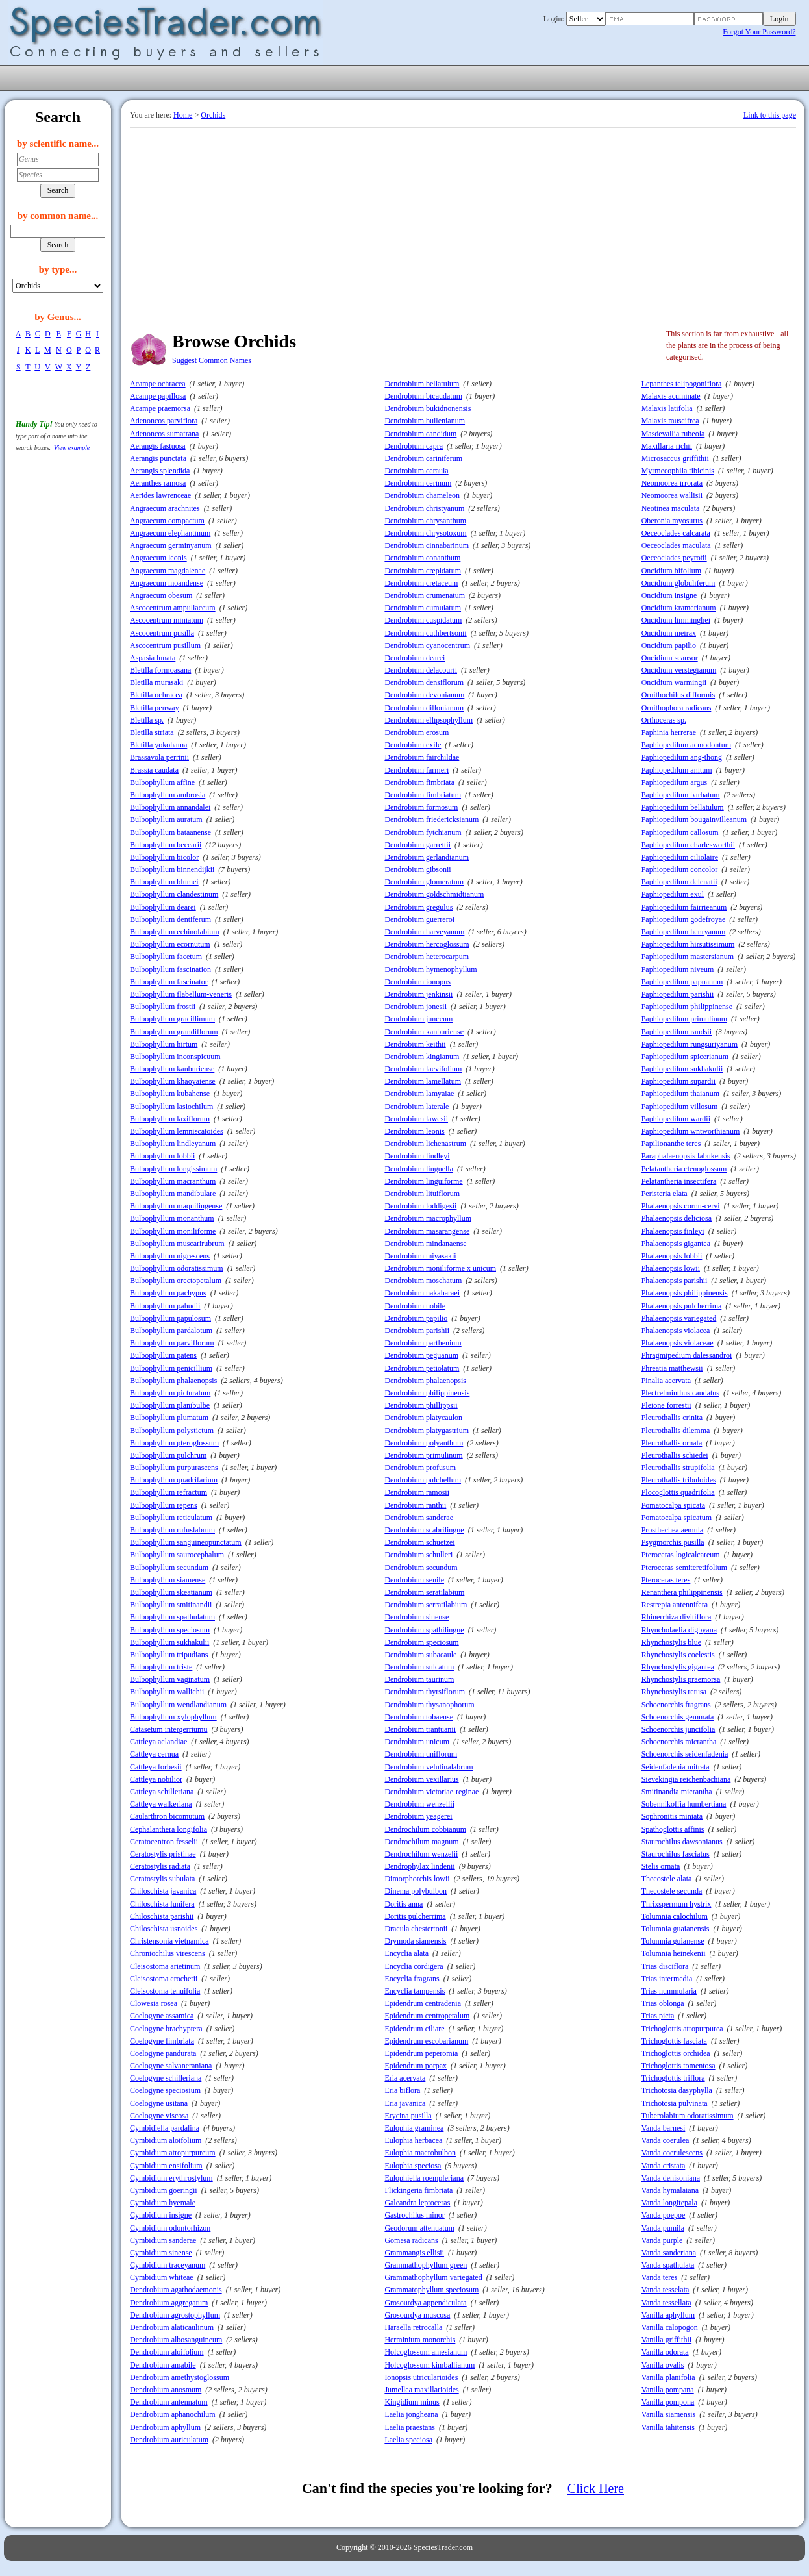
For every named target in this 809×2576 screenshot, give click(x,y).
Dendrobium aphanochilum (173, 2414)
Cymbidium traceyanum (167, 2265)
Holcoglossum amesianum (425, 2352)
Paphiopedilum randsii (676, 1031)
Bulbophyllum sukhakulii (169, 1642)
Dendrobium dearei (414, 657)
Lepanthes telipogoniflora (681, 383)
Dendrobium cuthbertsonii (425, 633)
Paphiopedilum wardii (675, 1118)
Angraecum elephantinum (170, 533)
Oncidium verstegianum (679, 670)
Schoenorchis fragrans (676, 1704)
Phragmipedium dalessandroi (686, 1355)
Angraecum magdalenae (167, 570)
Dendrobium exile (412, 744)
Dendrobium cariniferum (423, 458)
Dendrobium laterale (416, 1106)
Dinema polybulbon (415, 1890)
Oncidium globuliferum (678, 583)
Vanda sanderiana (668, 2252)
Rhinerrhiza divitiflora (676, 1616)
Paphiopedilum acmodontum (686, 744)
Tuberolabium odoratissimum (687, 2115)
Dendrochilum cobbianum (425, 1829)
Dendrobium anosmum (165, 2389)
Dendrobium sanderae (418, 1517)
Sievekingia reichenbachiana (686, 1779)
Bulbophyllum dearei (163, 907)
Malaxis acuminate (671, 396)
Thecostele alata (666, 1878)
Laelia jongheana (411, 2414)
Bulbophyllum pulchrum (168, 1455)
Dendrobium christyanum (424, 508)
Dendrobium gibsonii (417, 869)
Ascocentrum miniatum (166, 620)
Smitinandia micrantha (676, 1791)
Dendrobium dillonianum (424, 707)
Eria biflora (402, 2090)
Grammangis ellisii (414, 2252)
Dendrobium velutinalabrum (428, 1766)
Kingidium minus (411, 2402)
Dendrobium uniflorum (420, 1753)
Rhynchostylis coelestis (678, 1654)
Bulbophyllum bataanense (170, 832)
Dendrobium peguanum (421, 1355)
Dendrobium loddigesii (420, 1205)
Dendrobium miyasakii (420, 1255)
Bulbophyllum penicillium (171, 1368)
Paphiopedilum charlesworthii (688, 844)
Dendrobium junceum (418, 1018)
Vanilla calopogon (669, 2327)
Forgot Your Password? (759, 31)
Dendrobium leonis (414, 1131)
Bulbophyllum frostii (162, 1006)
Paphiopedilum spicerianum (684, 1056)
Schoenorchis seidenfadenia (684, 1753)
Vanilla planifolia (668, 2377)
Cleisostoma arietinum (165, 1966)
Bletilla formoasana (160, 670)
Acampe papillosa (158, 396)
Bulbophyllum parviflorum (172, 1342)
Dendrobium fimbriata (419, 782)
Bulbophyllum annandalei (170, 807)
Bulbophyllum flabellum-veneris (181, 994)
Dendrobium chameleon (422, 495)
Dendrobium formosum (421, 807)
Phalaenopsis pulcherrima (681, 1305)
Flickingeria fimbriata (418, 2190)
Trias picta (658, 2015)
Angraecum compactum (167, 520)
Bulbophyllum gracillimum (172, 1018)
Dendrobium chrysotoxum (425, 533)
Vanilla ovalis (662, 2365)
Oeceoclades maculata (676, 545)
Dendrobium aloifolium (167, 2352)
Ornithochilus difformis (678, 694)
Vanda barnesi (663, 2127)
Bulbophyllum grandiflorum (174, 1031)
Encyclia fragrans (411, 1978)
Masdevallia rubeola (673, 433)
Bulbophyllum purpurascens (174, 1467)
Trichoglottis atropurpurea (682, 2028)
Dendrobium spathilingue (424, 1629)
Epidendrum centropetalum (426, 2015)
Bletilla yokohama (158, 744)
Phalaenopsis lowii (670, 1268)
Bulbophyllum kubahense (170, 1093)
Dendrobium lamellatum (422, 1081)
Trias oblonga (662, 2003)
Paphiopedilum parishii (677, 994)
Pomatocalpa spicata (673, 1505)
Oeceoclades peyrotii (674, 557)
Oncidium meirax (668, 633)
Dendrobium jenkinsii (418, 994)
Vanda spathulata (668, 2265)
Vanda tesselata (665, 2289)
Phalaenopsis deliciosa (676, 1218)
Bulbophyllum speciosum (170, 1629)
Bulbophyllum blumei (164, 881)
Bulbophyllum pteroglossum (174, 1442)
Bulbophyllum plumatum (169, 1417)
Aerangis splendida (160, 470)
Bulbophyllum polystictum (172, 1430)
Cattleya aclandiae (158, 1741)
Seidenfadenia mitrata (675, 1766)
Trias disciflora (665, 1966)
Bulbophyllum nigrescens (170, 1255)
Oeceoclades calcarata (675, 533)
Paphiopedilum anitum (676, 770)
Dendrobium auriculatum (169, 2439)
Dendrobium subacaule (420, 1654)
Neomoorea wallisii (672, 495)
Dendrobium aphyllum (165, 2427)
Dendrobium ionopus (417, 981)
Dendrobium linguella (418, 1168)
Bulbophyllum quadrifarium (174, 1479)
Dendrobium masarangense (426, 1231)
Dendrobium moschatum (423, 1280)
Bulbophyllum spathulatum (172, 1616)
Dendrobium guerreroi (419, 919)
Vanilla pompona (668, 2402)
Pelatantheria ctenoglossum (684, 1168)
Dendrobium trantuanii (420, 1729)
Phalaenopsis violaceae (677, 1342)
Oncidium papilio (668, 645)
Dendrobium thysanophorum (429, 1704)
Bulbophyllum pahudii (165, 1305)
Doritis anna (403, 1903)
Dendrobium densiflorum (424, 682)
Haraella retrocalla (413, 2327)
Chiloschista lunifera (162, 1903)
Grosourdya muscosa (417, 2315)
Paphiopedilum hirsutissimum (688, 944)
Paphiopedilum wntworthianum (690, 1131)
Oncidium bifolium (671, 570)
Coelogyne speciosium (165, 2090)
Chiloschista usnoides (163, 1928)
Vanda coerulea (665, 2140)
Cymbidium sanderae (163, 2240)
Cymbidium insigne (161, 2215)
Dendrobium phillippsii (420, 1405)
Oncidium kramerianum (678, 607)
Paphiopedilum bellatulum (682, 807)
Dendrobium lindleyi (416, 1155)
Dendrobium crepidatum (422, 570)
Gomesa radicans (411, 2240)
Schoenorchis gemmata (677, 1716)
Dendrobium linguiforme (423, 1181)
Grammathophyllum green (425, 2265)
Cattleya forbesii (156, 1766)
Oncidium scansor (669, 657)
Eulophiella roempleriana (424, 2177)
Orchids (213, 114)
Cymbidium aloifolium (165, 2140)
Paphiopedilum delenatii (679, 881)
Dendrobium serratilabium (425, 1604)
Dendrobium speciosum (421, 1642)
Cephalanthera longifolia (168, 1829)
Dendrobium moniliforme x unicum (440, 1268)
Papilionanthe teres (671, 1143)
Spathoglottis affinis (672, 1829)
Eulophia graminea (413, 2127)
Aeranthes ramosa (158, 483)
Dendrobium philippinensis (426, 1392)
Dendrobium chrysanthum (425, 520)
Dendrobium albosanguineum (176, 2339)
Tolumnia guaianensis (675, 1928)
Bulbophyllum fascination (170, 969)
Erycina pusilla (407, 2115)
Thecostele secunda (672, 1890)
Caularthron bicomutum (167, 1816)
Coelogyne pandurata (163, 2053)
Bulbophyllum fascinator (169, 981)
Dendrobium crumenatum (424, 595)
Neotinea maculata (670, 508)
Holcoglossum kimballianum (429, 2365)
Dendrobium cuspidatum (423, 620)
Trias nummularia (669, 1990)
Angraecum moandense (166, 583)
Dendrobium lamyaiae (419, 1093)
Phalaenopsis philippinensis (684, 1292)
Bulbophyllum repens (163, 1505)
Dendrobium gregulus (418, 907)
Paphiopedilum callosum (680, 832)
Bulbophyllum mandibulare (173, 1193)
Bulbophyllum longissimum (173, 1168)
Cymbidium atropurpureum (173, 2152)
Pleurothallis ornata (672, 1442)
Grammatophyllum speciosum (431, 2289)
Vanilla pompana (667, 2389)
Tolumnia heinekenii (673, 1953)
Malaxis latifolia (667, 408)
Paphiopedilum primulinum (684, 1018)
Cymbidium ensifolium (166, 2165)
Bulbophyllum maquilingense (176, 1205)
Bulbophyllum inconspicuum (175, 1056)
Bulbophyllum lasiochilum (171, 1106)
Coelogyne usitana (159, 2103)
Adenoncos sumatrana (164, 433)
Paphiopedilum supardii (678, 1081)
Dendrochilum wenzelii (421, 1853)
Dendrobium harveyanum (424, 931)
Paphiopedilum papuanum (682, 981)
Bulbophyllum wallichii (167, 1691)
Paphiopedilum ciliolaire (679, 857)
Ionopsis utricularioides (421, 2377)
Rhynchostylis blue (671, 1642)
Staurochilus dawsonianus (682, 1841)
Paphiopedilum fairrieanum (684, 907)
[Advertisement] (463, 225)
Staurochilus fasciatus (675, 1853)
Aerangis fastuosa (158, 446)
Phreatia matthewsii (672, 1368)
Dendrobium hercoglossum (426, 944)
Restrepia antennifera (674, 1604)
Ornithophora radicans (676, 707)
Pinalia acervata (666, 1380)
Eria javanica (404, 2103)
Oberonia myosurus (672, 520)
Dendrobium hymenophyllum (430, 969)
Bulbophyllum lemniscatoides (176, 1131)
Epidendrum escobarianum (426, 2040)
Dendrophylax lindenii (419, 1866)
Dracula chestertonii (415, 1928)
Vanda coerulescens (672, 2152)
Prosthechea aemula (672, 1529)
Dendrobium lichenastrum (425, 1143)
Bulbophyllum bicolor (164, 857)
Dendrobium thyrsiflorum (424, 1691)
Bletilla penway (154, 707)
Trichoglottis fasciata (674, 2040)
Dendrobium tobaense (418, 1716)
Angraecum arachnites (165, 508)
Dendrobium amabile (163, 2365)
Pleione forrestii (666, 1405)
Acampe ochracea (158, 383)
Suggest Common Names (211, 360)
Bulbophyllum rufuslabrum (172, 1529)
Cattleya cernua (154, 1753)
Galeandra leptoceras (417, 2202)
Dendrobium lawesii (416, 1118)
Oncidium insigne (669, 595)
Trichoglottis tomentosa (678, 2065)
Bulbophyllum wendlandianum (178, 1704)
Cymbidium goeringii (163, 2190)
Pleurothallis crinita (672, 1417)
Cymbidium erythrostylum (171, 2177)
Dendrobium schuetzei (419, 1542)
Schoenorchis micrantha (679, 1741)
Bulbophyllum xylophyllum (173, 1716)
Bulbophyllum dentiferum (170, 919)
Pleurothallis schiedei (674, 1455)
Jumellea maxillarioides (421, 2389)
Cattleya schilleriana (161, 1791)
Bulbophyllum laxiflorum (170, 1118)
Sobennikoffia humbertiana (684, 1803)
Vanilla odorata (665, 2352)
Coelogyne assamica (161, 2015)
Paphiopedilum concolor (679, 869)
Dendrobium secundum (420, 1567)
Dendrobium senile (414, 1579)
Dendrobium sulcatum (419, 1666)
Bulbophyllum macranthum (173, 1181)
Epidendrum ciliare (414, 2028)
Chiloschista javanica (163, 1890)
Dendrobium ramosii (416, 1492)
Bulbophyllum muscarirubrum (177, 1243)
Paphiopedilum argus (674, 782)
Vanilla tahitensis (668, 2427)
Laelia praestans (409, 2427)
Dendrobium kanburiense (424, 1031)
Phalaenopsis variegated (679, 1318)
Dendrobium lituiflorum (422, 1193)
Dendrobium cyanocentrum (427, 645)
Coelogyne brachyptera (166, 2028)
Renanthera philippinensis (682, 1592)
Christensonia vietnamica (169, 1940)
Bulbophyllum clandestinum (174, 894)
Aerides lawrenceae (160, 495)
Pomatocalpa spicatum (676, 1517)
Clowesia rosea (153, 2003)
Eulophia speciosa (412, 2165)
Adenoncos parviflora (163, 420)
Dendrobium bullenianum (424, 420)
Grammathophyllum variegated (433, 2277)
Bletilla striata (152, 732)
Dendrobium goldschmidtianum (434, 894)
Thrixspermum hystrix (676, 1903)
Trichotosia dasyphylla (676, 2090)
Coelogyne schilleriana (165, 2077)
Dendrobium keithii (414, 1044)
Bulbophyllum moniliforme (173, 1231)
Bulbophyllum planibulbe (170, 1405)
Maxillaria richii (666, 446)
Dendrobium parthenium (422, 1342)
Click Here (595, 2488)
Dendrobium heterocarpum (426, 956)
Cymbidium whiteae (161, 2277)
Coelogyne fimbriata (162, 2040)
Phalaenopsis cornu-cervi (680, 1205)
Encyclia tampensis (414, 1990)
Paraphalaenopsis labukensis (685, 1155)
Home (182, 114)
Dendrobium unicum (416, 1741)
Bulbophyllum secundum (169, 1567)
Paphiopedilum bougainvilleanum (694, 819)
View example (72, 447)
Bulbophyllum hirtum (163, 1044)
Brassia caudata (154, 770)
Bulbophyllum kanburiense (172, 1068)
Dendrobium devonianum (424, 694)
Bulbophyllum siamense (167, 1579)
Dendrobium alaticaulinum (172, 2327)
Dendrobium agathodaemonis (176, 2289)
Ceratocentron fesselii (164, 1841)
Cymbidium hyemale (162, 2202)
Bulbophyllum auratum (166, 819)
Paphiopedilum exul (672, 894)
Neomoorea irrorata (672, 483)
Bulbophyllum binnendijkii (172, 869)
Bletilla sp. (147, 720)
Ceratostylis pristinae (163, 1853)
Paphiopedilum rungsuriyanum (689, 1044)
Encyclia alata (406, 1953)
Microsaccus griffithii (675, 458)
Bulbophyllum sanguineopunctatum (186, 1542)
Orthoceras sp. (663, 720)
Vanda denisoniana (670, 2177)
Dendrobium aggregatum (169, 2302)
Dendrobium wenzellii (419, 1803)
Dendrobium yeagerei (418, 1816)
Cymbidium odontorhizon (170, 2227)
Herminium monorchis (419, 2339)
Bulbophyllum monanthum (172, 1218)
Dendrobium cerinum (417, 483)
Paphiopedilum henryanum (683, 931)
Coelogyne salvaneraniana (171, 2065)
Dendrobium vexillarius (421, 1779)
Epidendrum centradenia (422, 2003)
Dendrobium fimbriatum (422, 794)
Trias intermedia (667, 1978)
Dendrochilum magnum (421, 1841)
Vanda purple (662, 2240)
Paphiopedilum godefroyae (683, 919)
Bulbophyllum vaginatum (170, 1679)
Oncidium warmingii (673, 682)
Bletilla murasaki (156, 682)
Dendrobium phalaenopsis (425, 1380)
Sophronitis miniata (672, 1816)
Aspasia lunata (152, 657)
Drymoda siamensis (415, 1940)
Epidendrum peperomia (421, 2053)
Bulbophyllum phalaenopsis (173, 1380)
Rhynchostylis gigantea (677, 1666)
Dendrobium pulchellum (422, 1479)
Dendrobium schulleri (418, 1554)
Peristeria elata (664, 1193)
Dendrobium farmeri (416, 770)
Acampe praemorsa (160, 408)
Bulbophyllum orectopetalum (175, 1280)
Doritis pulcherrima (414, 1916)
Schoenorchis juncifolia (678, 1729)
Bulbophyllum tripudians (169, 1654)
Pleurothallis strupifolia (678, 1467)
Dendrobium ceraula (416, 470)
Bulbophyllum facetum (166, 956)
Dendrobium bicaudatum (423, 396)
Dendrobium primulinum (423, 1455)
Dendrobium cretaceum (421, 583)
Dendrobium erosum (416, 732)
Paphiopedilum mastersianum (687, 956)
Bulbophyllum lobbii (162, 1155)
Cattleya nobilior (156, 1779)
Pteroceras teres (666, 1579)
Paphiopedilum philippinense (686, 1006)
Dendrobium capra (413, 446)
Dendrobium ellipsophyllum (428, 720)
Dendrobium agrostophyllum (175, 2315)
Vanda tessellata (666, 2302)
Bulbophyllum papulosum (170, 1318)
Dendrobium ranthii (415, 1505)
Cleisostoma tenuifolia (165, 1990)
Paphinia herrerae (668, 732)
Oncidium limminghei (675, 620)
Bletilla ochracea (156, 694)
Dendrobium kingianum (421, 1056)
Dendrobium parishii (416, 1330)
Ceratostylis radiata (160, 1866)
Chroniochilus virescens (167, 1953)
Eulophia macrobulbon (420, 2152)
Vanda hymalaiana (670, 2190)
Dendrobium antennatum (169, 2402)
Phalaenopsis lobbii (672, 1255)
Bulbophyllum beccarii (165, 844)
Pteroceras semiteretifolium (684, 1567)
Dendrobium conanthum (422, 557)
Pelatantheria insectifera (679, 1181)
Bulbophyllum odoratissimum (176, 1268)
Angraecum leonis (158, 557)
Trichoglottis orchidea (675, 2053)
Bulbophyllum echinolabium (174, 931)
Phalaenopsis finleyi (672, 1231)
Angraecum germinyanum (171, 545)
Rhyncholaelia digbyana (679, 1629)
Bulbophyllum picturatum (170, 1392)
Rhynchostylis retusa (673, 1691)
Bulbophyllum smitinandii (171, 1604)
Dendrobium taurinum (419, 1679)
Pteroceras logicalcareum (680, 1554)
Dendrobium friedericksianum (431, 819)
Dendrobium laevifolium (423, 1068)
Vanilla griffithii (666, 2339)
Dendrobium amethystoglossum (179, 2377)
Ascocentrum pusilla (162, 633)
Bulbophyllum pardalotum (171, 1330)
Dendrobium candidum (420, 433)
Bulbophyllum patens (163, 1355)
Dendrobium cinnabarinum (426, 545)
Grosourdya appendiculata (425, 2302)
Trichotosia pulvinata (674, 2103)
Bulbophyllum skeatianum (171, 1592)
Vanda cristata (663, 2165)
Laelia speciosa (408, 2439)
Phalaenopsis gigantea (675, 1243)
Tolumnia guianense (672, 1940)
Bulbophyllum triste (161, 1666)
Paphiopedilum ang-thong (681, 757)
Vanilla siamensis (668, 2414)
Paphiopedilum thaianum (680, 1093)
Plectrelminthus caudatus (680, 1392)
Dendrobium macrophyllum (427, 1218)
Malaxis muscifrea (670, 420)
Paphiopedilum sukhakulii (682, 1068)
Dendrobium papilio (415, 1318)
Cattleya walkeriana (161, 1803)
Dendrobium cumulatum (422, 607)
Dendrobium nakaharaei (422, 1292)
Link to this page (769, 114)
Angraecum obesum (161, 595)
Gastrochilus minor (414, 2215)
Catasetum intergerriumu (168, 1729)
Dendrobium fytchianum (422, 832)
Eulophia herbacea (413, 2140)
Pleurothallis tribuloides (678, 1479)
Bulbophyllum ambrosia (167, 794)
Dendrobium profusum (420, 1467)
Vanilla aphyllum (668, 2315)
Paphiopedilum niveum (677, 969)
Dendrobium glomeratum (424, 881)
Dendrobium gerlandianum (426, 857)
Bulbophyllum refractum (168, 1492)
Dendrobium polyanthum (423, 1442)
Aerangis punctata (158, 458)
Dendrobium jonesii (415, 1006)
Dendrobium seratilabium (424, 1592)
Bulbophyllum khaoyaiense (173, 1081)
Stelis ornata (660, 1866)
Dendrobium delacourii (420, 670)
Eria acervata (404, 2077)
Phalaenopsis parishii (674, 1280)
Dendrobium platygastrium (426, 1430)
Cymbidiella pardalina (164, 2127)
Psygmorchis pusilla (672, 1542)
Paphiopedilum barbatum (680, 794)
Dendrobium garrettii (417, 844)
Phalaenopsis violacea (675, 1330)
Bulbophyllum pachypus (168, 1292)
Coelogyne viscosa (159, 2115)
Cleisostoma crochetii (163, 1978)
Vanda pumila (662, 2227)
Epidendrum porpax (415, 2065)
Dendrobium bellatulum (421, 383)
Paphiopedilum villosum (679, 1106)
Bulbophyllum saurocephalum (177, 1554)
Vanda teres (659, 2277)
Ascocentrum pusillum (165, 645)
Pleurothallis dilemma (675, 1430)
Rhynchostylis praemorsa (681, 1679)
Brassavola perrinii (159, 757)
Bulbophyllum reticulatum (171, 1517)
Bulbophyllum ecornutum (170, 944)
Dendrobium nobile (414, 1305)
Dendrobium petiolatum (421, 1368)
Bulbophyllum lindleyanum (173, 1143)
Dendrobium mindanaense (425, 1243)
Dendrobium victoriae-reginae (431, 1791)
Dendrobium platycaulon (423, 1417)
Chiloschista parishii (161, 1916)
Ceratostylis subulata (162, 1878)
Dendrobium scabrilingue (424, 1529)
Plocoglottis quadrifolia (678, 1492)
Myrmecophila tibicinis (677, 470)
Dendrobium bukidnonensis (427, 408)
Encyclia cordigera (413, 1966)
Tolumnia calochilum (674, 1916)
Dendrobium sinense (416, 1616)
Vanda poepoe (663, 2215)
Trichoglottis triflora (673, 2077)
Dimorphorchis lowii (416, 1878)
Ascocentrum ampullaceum (173, 607)
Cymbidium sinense (161, 2252)
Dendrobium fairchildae (421, 757)
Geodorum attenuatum (419, 2227)
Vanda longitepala (669, 2202)
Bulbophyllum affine (162, 782)
